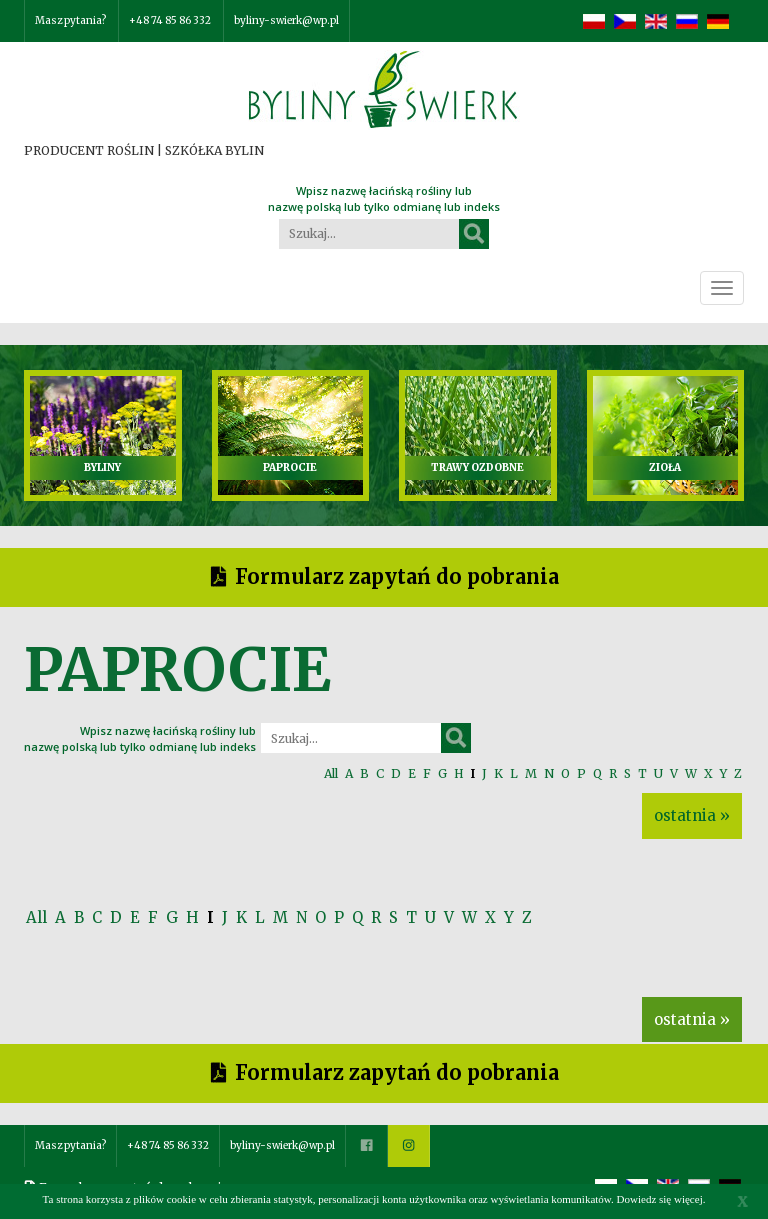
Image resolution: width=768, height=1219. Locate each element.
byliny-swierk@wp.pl (286, 20)
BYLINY (102, 467)
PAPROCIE (290, 467)
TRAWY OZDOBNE (477, 467)
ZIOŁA (665, 467)
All (331, 773)
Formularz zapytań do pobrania (397, 576)
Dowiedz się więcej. (661, 1199)
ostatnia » (692, 815)
